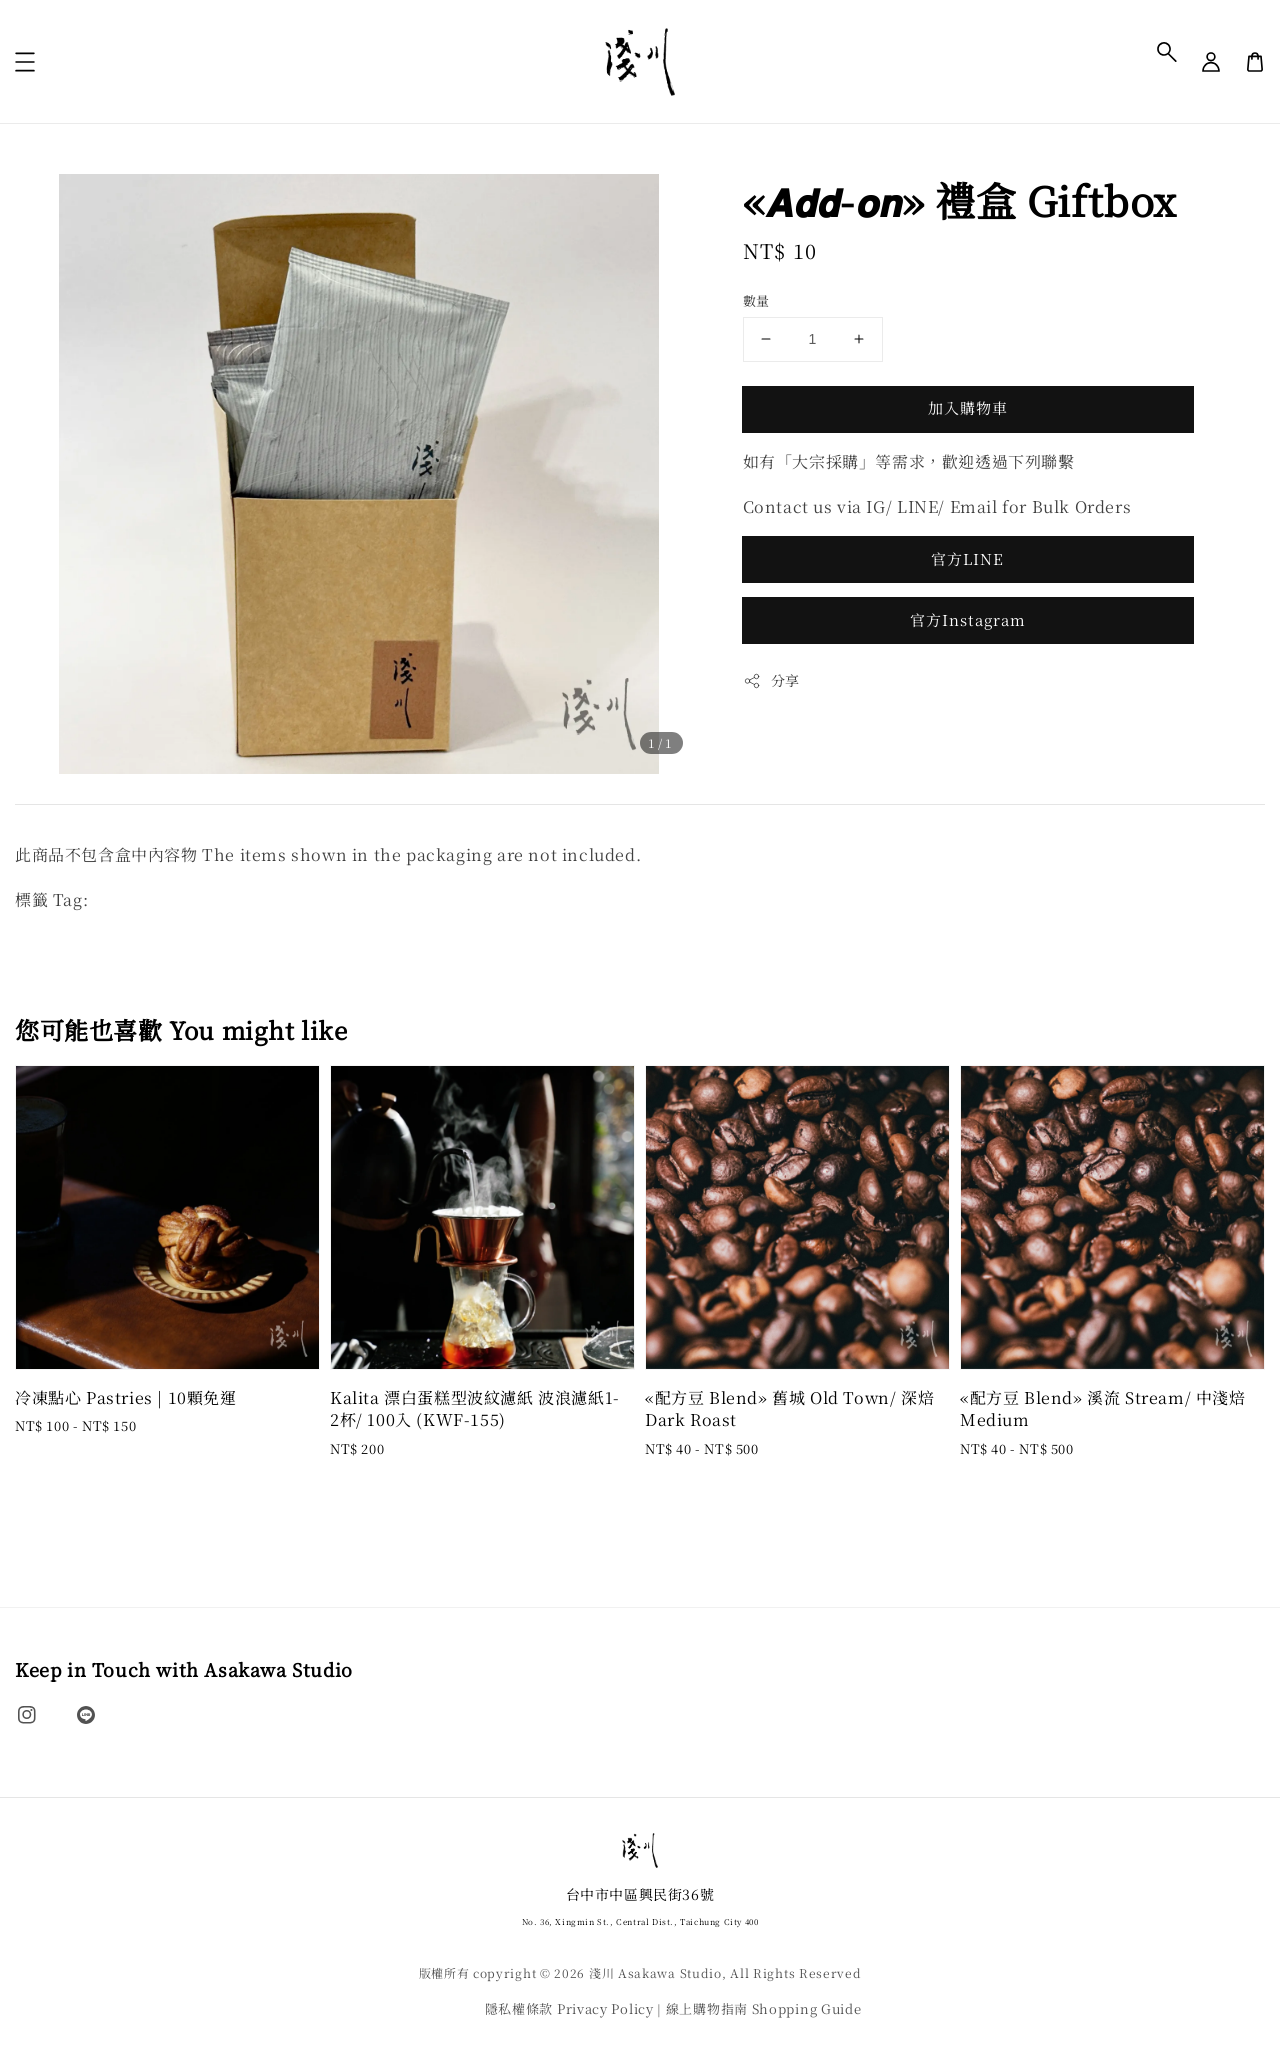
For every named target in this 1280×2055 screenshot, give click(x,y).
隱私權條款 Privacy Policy (569, 2008)
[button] (1167, 52)
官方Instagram (968, 619)
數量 (756, 300)
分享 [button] (771, 680)
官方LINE (967, 558)
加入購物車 (968, 407)
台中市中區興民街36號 (640, 1907)
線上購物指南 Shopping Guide (764, 2008)
